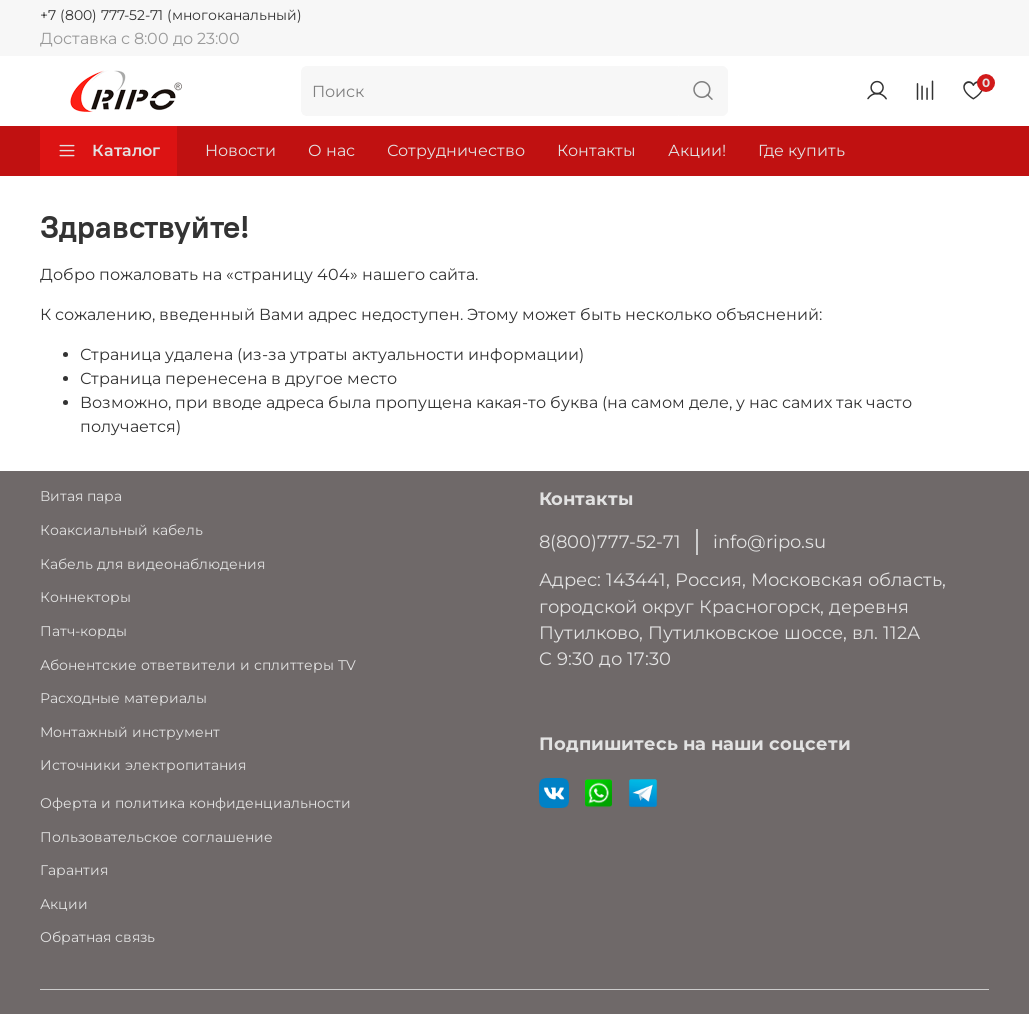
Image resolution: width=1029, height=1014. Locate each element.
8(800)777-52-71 (610, 541)
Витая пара (81, 496)
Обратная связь (97, 937)
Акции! (697, 150)
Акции (64, 904)
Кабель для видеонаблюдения (152, 564)
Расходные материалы (123, 698)
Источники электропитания (143, 765)
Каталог (108, 151)
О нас (331, 150)
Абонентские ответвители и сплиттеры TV (198, 665)
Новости (240, 150)
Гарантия (74, 870)
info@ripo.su (769, 541)
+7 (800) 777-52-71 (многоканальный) (171, 15)
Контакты (596, 150)
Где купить (801, 150)
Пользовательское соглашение (156, 837)
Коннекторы (85, 597)
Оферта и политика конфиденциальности (195, 803)
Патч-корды (83, 631)
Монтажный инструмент (130, 732)
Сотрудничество (456, 150)
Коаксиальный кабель (121, 530)
